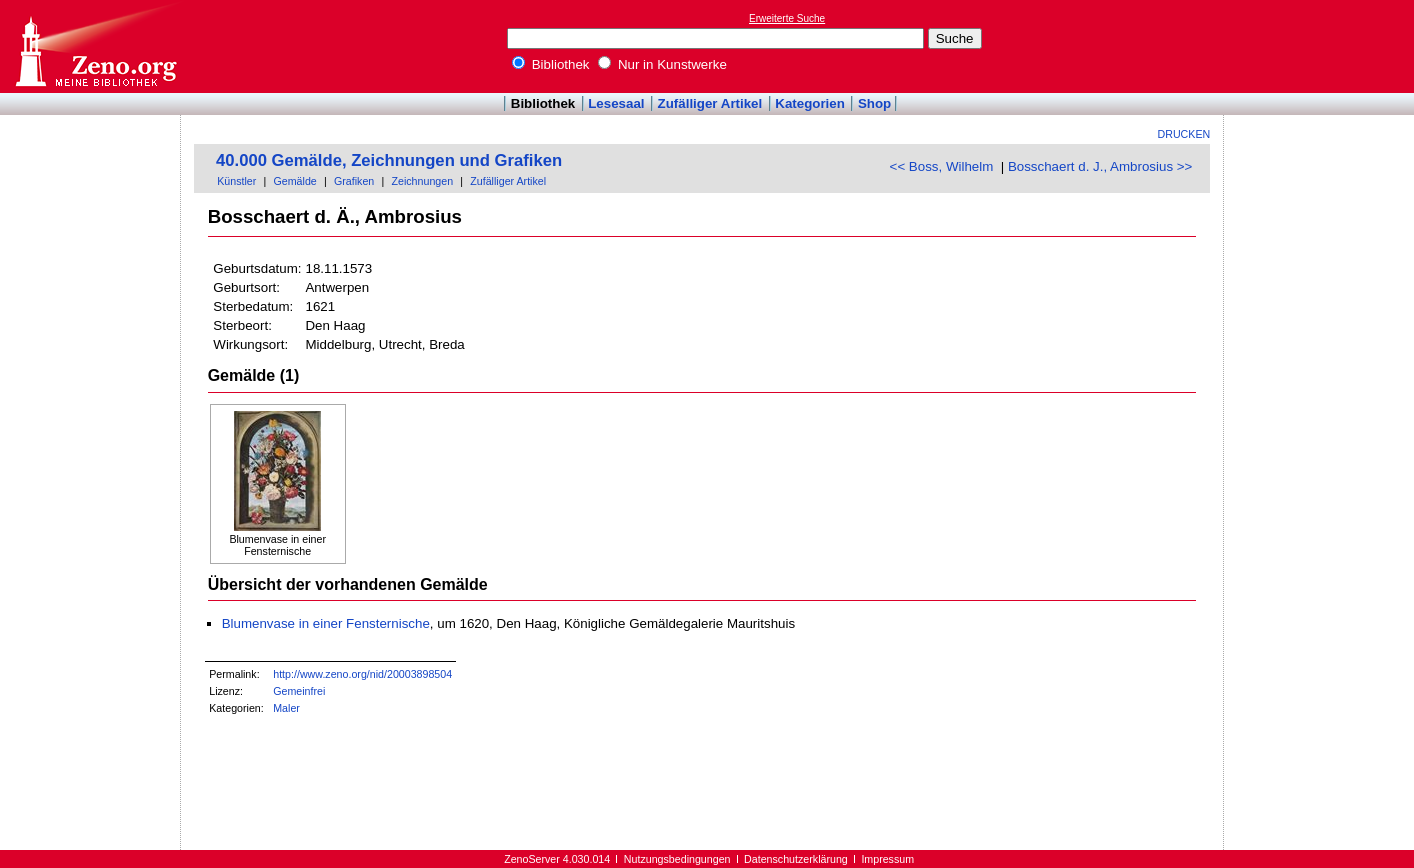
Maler (286, 708)
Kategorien (810, 103)
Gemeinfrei (299, 691)
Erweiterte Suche (787, 18)
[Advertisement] (1322, 46)
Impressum (887, 859)
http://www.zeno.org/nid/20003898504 (362, 674)
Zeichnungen (422, 181)
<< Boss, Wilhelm (942, 166)
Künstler (236, 181)
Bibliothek (551, 64)
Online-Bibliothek (95, 46)
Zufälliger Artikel (710, 103)
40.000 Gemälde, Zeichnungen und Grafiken (389, 160)
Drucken (1184, 134)
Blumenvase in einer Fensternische (326, 623)
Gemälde (295, 181)
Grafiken (354, 181)
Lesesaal (616, 103)
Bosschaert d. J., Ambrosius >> (1100, 166)
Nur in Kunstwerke (662, 64)
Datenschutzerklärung (796, 859)
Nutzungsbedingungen (677, 859)
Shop (874, 103)
